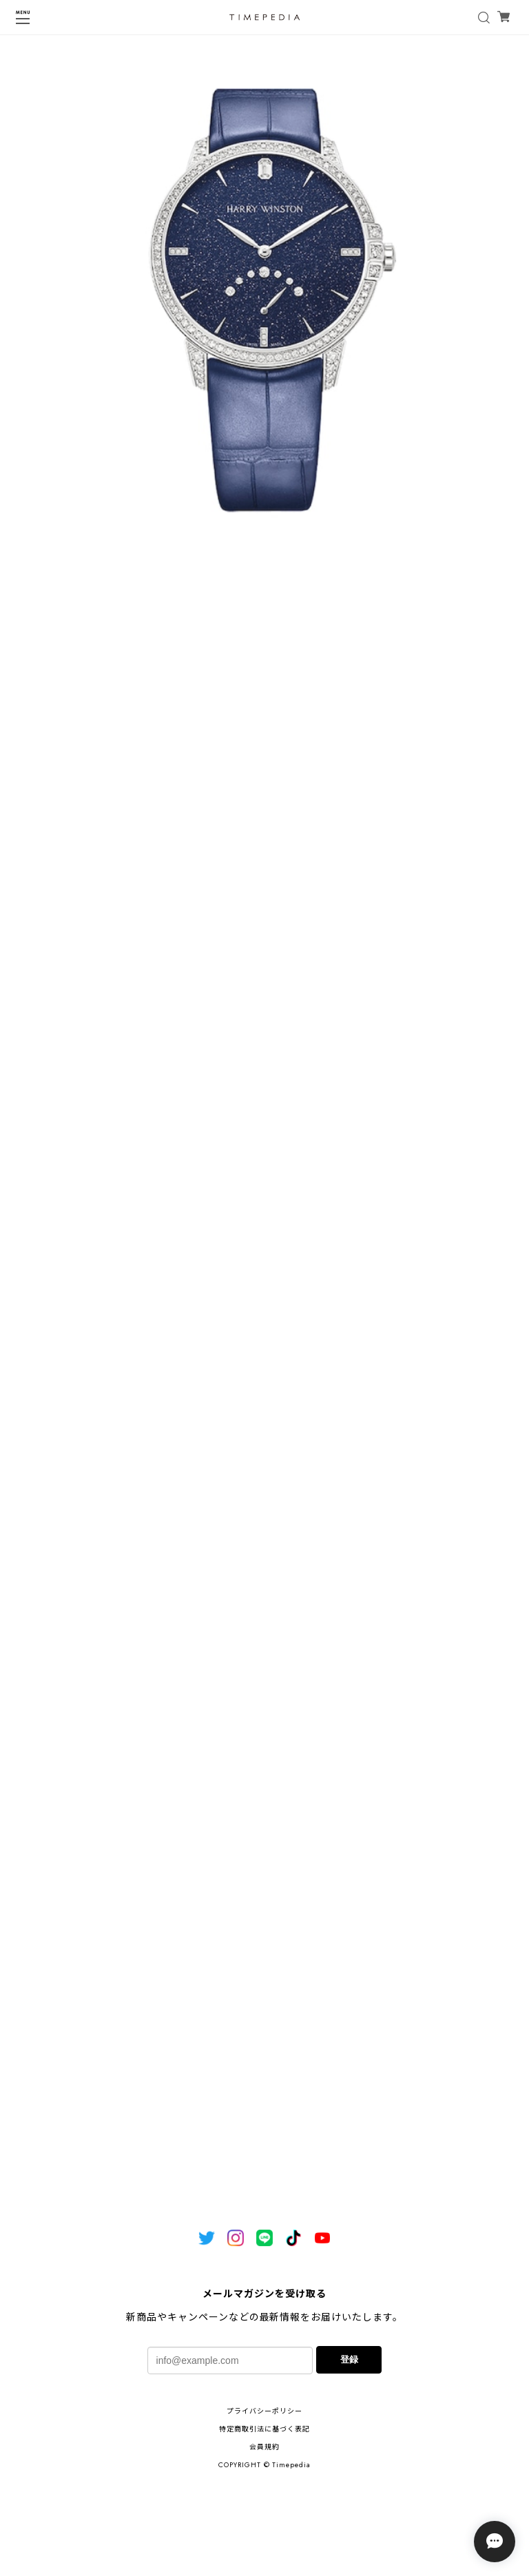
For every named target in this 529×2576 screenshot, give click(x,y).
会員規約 (264, 2447)
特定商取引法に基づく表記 (264, 2429)
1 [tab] (264, 581)
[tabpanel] (264, 303)
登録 (349, 2359)
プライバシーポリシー (264, 2411)
